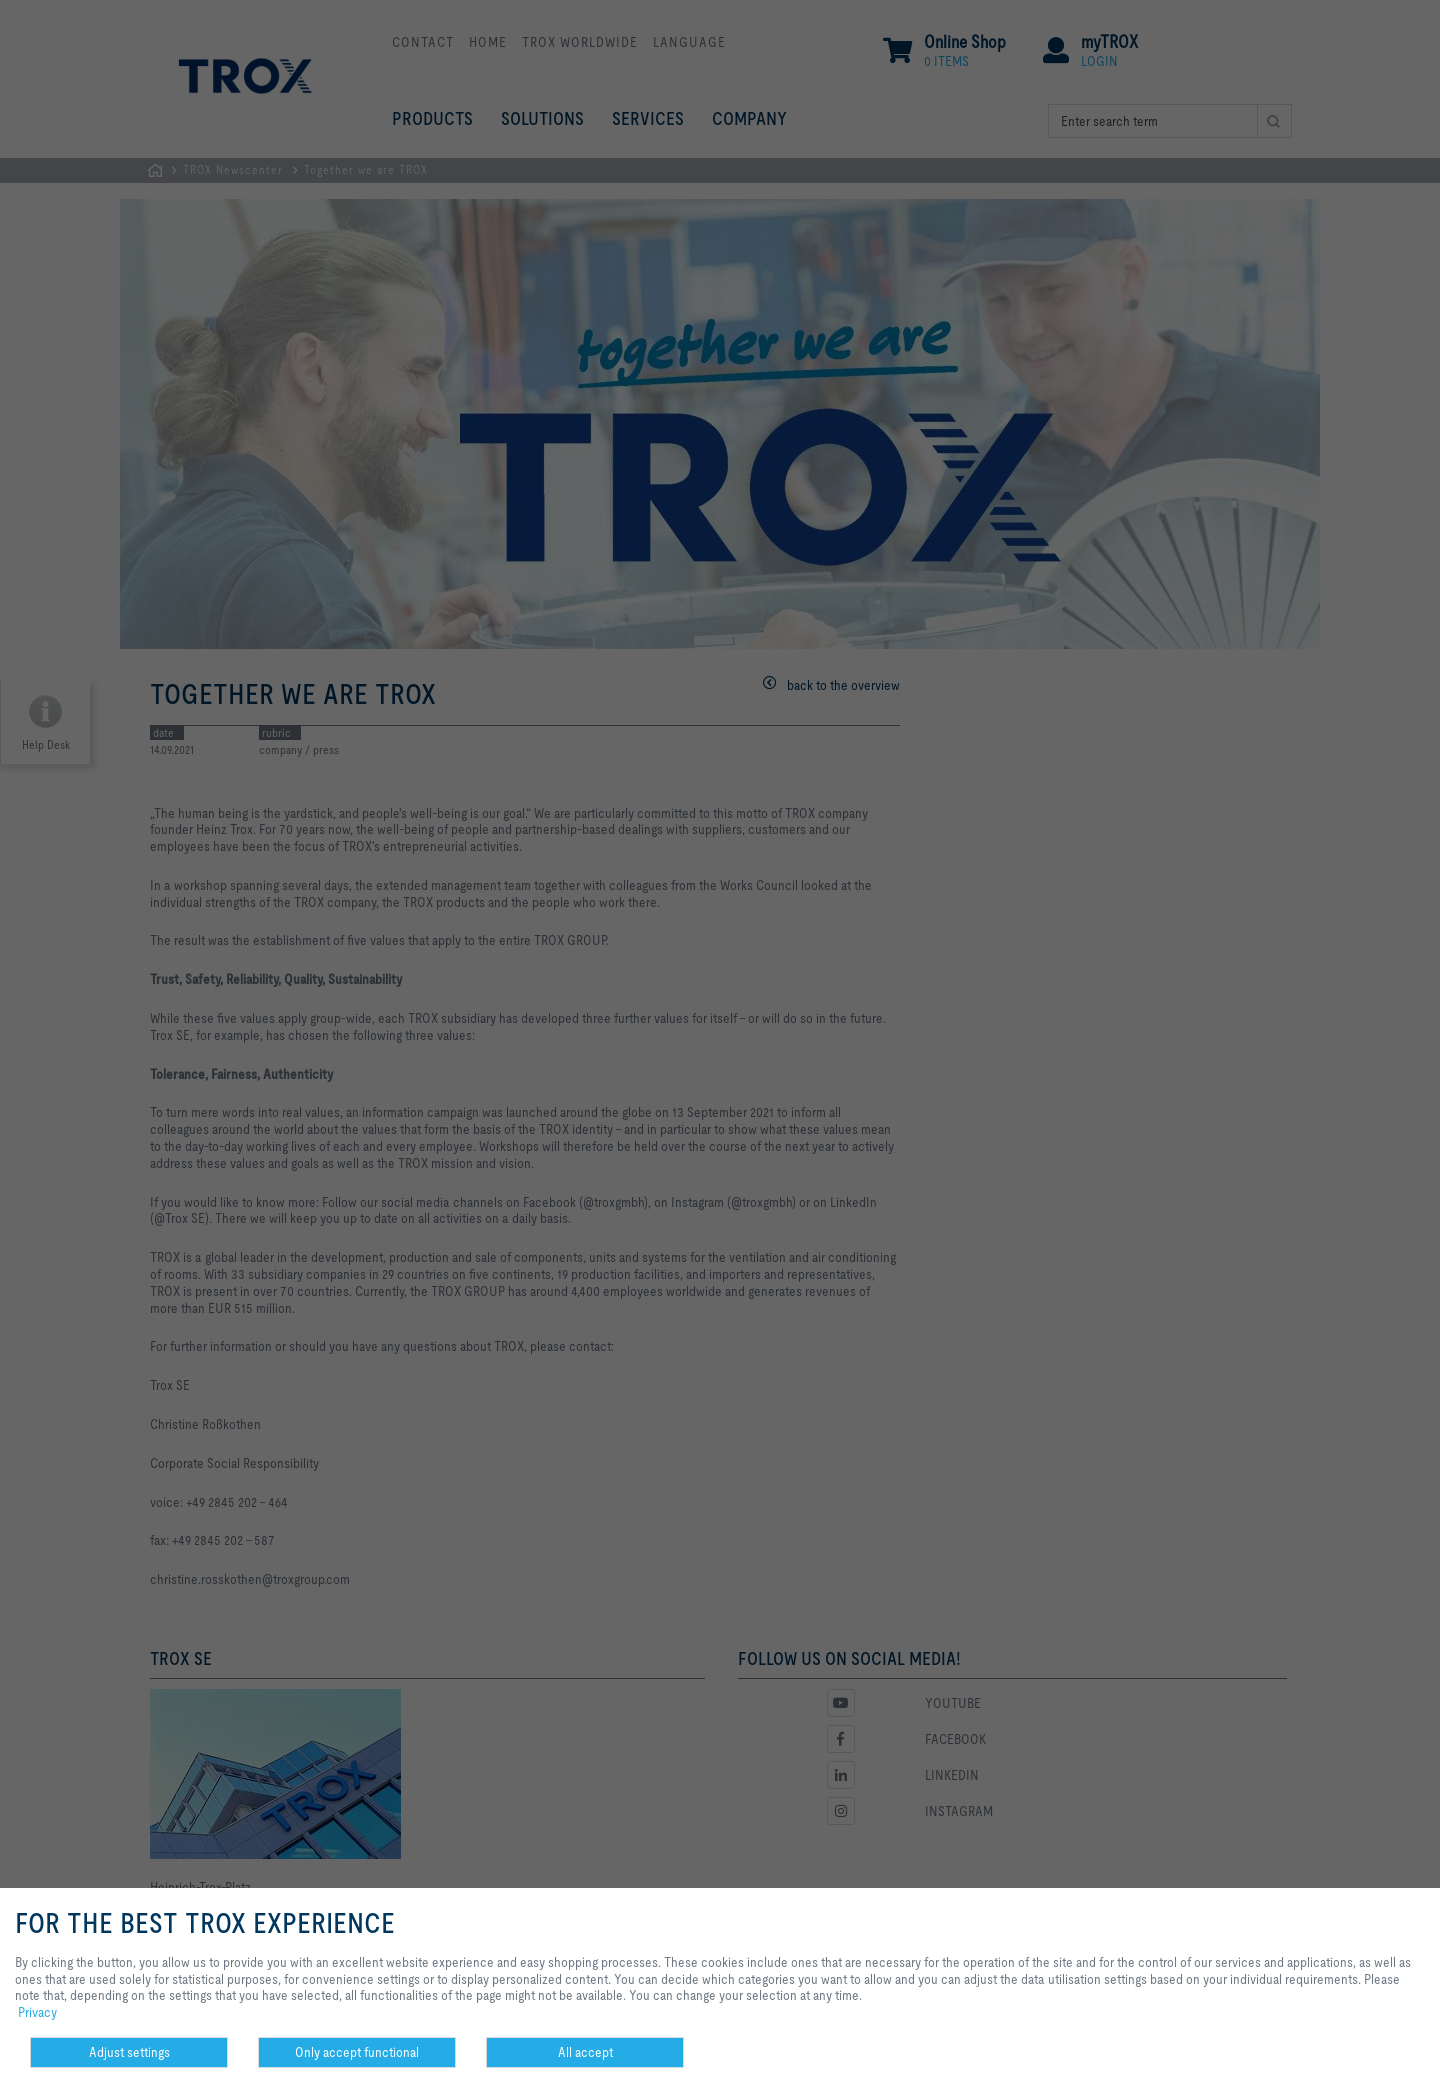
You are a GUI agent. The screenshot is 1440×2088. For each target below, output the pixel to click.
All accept (585, 2052)
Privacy (37, 2012)
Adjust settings (129, 2052)
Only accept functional (357, 2052)
